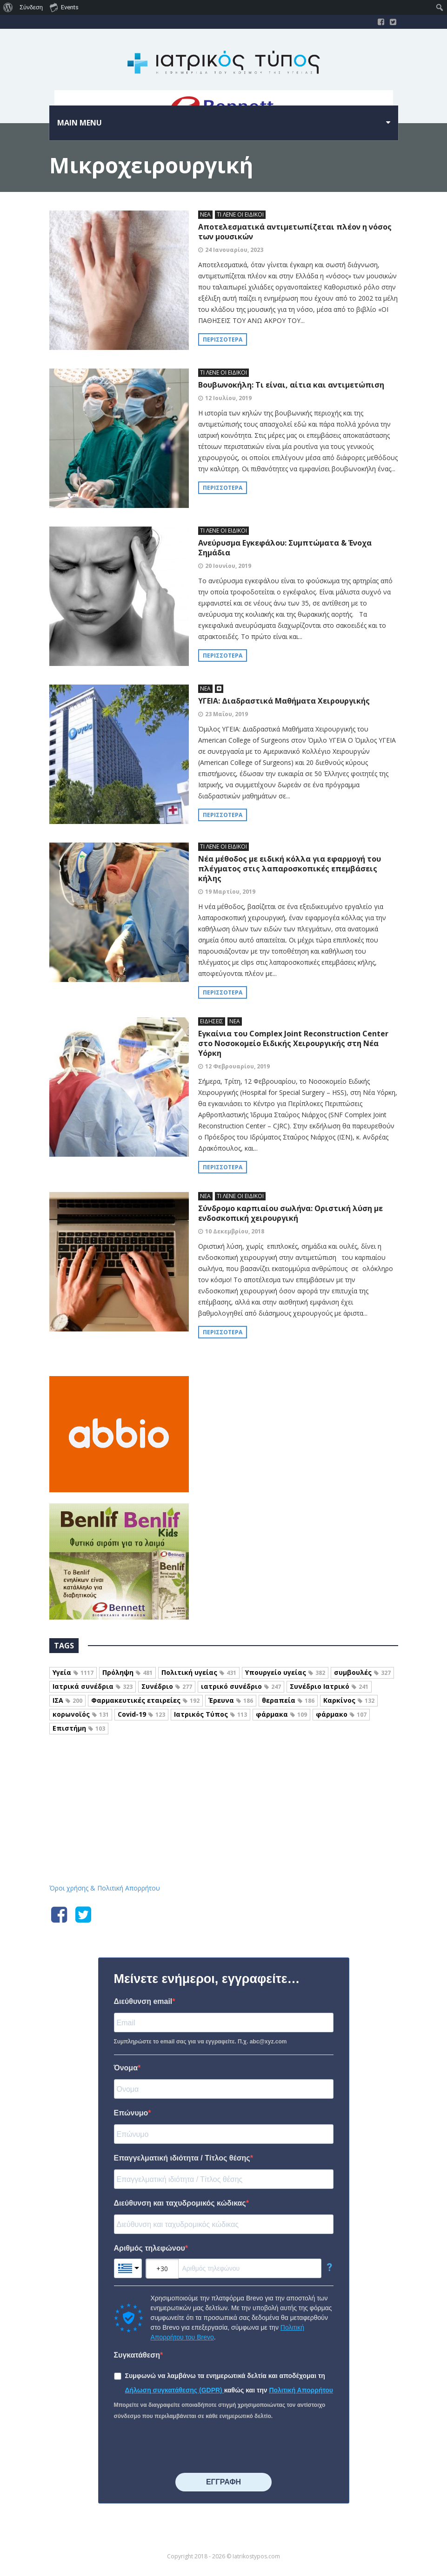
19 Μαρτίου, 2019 (230, 892)
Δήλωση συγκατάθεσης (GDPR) (174, 2390)
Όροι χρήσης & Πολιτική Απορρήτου (104, 1888)
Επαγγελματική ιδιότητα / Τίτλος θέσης (182, 2158)
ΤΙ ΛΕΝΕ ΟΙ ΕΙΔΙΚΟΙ (240, 214)
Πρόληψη (127, 1672)
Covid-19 (141, 1714)
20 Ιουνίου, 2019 (228, 566)
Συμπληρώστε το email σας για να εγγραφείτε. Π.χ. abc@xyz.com (200, 2041)
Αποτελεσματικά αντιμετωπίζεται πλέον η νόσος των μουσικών (295, 232)
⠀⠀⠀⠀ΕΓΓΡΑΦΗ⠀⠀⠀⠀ (223, 2482)
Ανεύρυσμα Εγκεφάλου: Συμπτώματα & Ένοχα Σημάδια (285, 548)
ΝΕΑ (205, 214)
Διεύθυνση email (143, 2001)
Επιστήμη (79, 1728)
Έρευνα (230, 1700)
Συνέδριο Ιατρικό (329, 1686)
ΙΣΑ (67, 1700)
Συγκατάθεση (137, 2355)
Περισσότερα (222, 339)
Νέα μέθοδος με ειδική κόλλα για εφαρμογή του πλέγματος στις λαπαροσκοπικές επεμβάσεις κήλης (289, 868)
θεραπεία (288, 1700)
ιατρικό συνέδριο (241, 1686)
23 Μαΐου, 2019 (226, 714)
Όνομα (126, 2068)
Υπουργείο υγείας (285, 1672)
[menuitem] (8, 7)
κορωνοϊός (81, 1714)
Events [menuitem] (64, 7)
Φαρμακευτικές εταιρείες (145, 1700)
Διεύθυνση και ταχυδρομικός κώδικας (180, 2203)
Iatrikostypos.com (223, 1784)
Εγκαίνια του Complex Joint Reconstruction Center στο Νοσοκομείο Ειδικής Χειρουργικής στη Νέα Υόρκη (293, 1043)
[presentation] (184, 2447)
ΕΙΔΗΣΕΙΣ (211, 1021)
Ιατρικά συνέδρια (93, 1686)
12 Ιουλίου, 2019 (228, 398)
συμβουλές (362, 1672)
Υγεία (73, 1672)
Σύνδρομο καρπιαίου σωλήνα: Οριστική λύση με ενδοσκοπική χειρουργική (290, 1213)
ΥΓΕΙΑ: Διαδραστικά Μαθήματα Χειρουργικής (284, 701)
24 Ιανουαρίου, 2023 (234, 250)
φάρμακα (281, 1714)
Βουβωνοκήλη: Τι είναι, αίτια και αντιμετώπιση (291, 385)
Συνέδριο (166, 1686)
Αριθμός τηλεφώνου (149, 2248)
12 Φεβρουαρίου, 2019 (237, 1066)
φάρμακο (341, 1714)
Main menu (79, 123)
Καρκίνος (348, 1700)
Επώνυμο (131, 2113)
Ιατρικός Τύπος (210, 1714)
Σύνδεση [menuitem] (31, 7)
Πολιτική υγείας (198, 1672)
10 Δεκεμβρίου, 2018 (234, 1231)
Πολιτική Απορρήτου (301, 2390)
